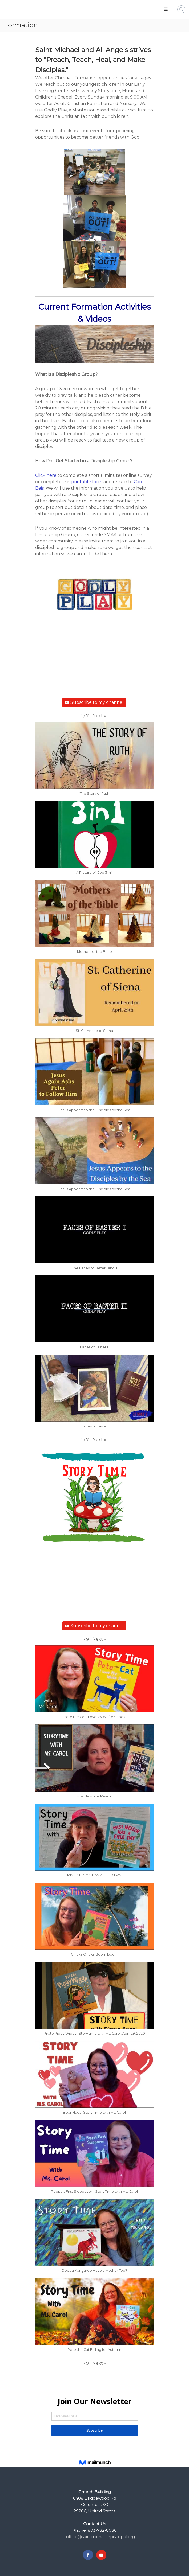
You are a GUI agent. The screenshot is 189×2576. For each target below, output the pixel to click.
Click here (46, 475)
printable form (86, 481)
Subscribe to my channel (94, 702)
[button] (99, 716)
